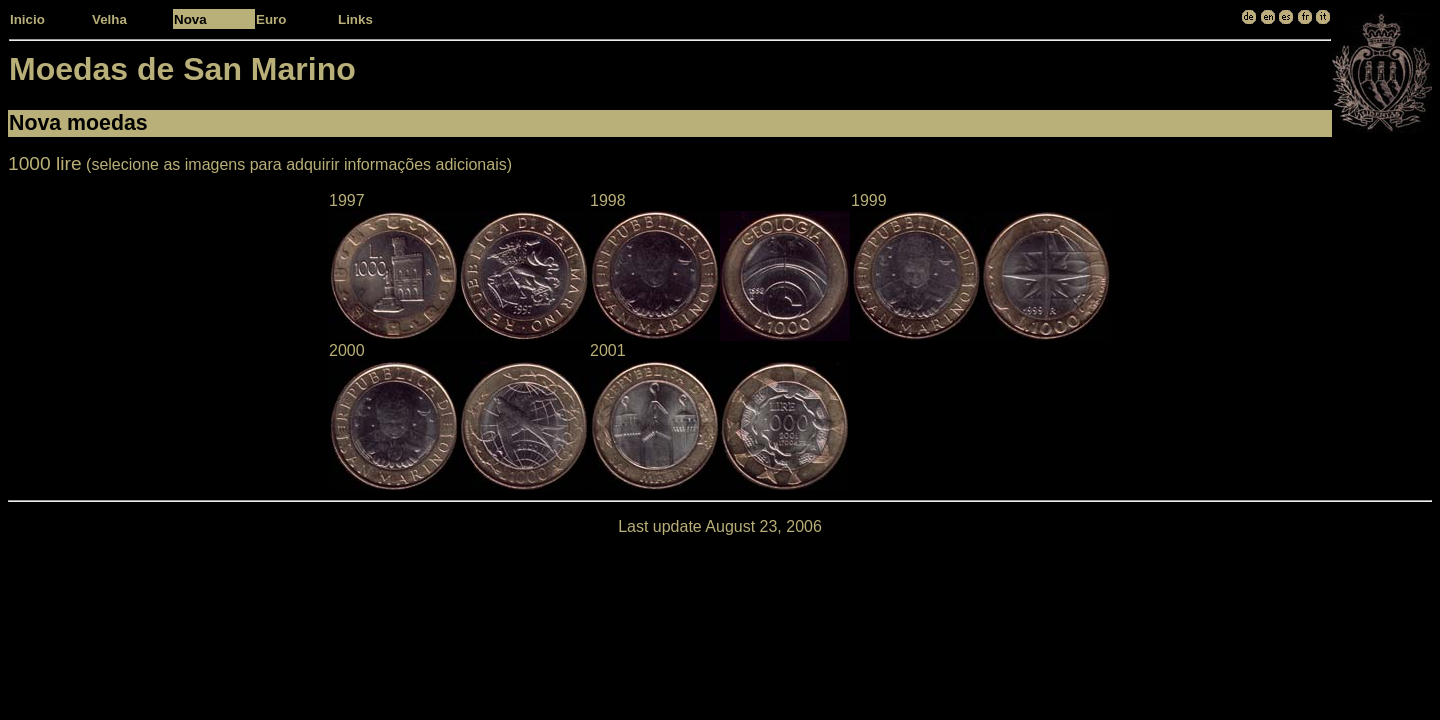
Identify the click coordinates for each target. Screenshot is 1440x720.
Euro (271, 19)
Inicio (27, 19)
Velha (109, 19)
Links (355, 19)
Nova (190, 19)
